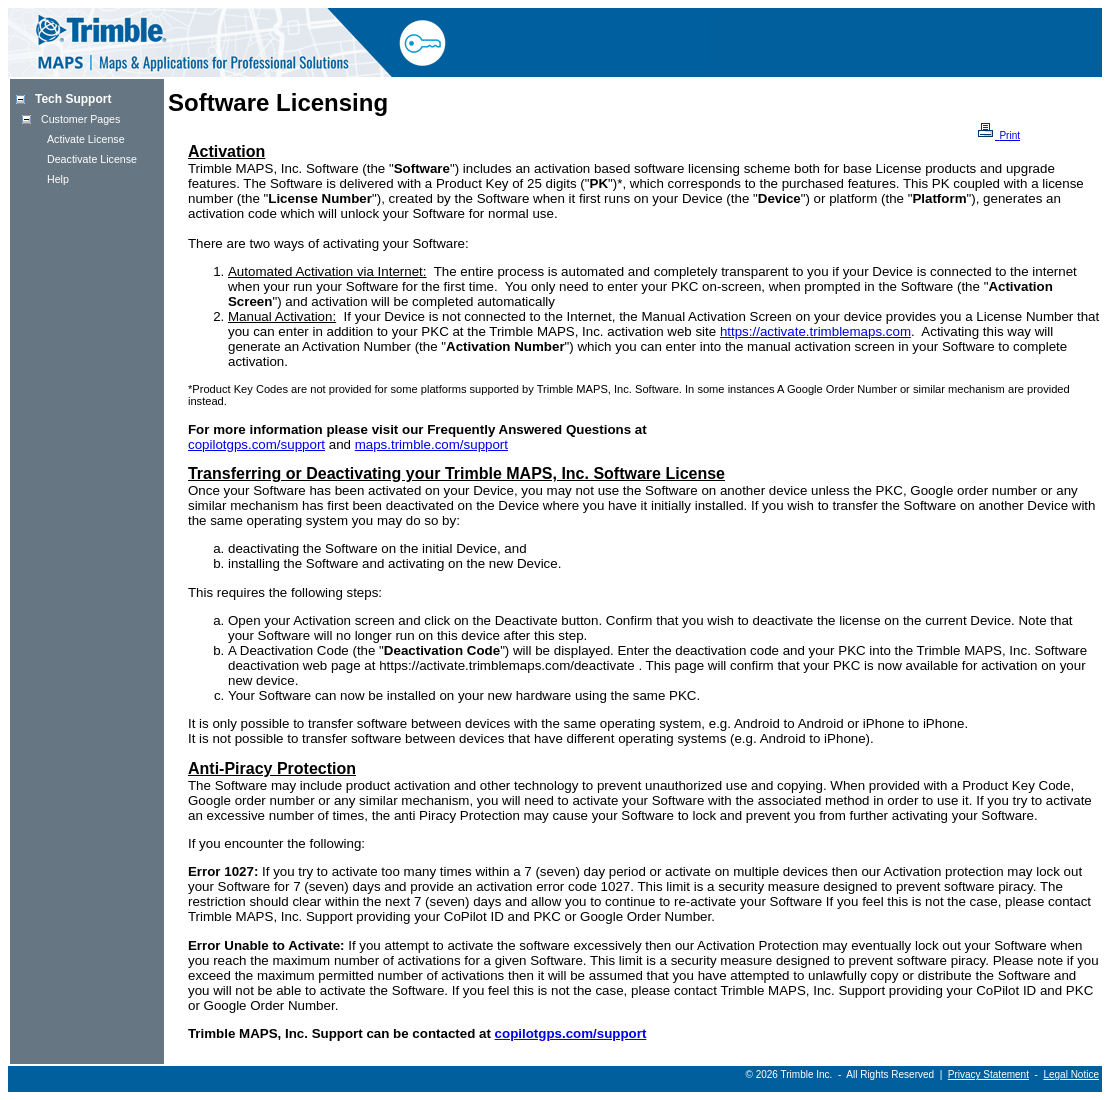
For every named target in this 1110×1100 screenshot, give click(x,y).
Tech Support (73, 99)
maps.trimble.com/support (431, 444)
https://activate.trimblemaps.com (815, 331)
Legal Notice (1071, 1074)
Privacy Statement (988, 1074)
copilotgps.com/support (256, 444)
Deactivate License (92, 159)
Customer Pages (80, 119)
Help (58, 179)
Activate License (86, 139)
